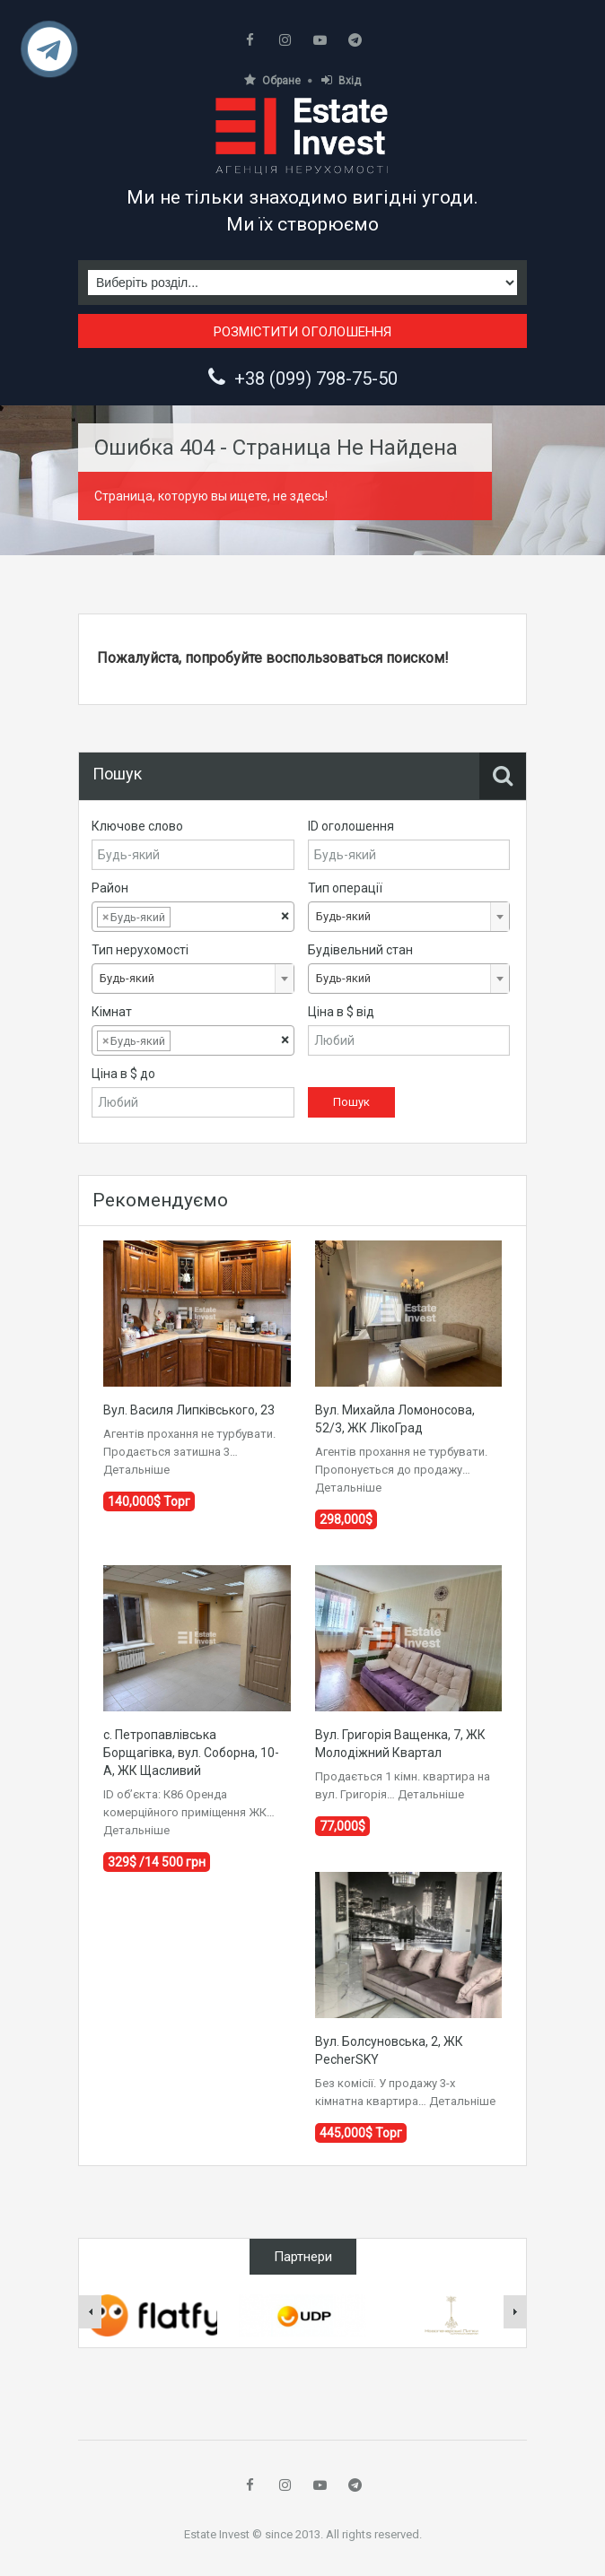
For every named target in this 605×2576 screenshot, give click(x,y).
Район (110, 888)
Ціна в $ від (341, 1012)
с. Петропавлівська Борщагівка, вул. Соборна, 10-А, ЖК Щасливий (191, 1752)
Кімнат (112, 1012)
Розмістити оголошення (302, 332)
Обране (272, 80)
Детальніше (136, 1469)
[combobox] (193, 916)
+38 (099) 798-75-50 (316, 378)
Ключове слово (137, 826)
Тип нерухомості (140, 950)
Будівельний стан (360, 950)
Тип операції (345, 888)
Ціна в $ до (123, 1073)
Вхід (341, 80)
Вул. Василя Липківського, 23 (189, 1410)
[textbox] (188, 917)
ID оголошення (351, 826)
